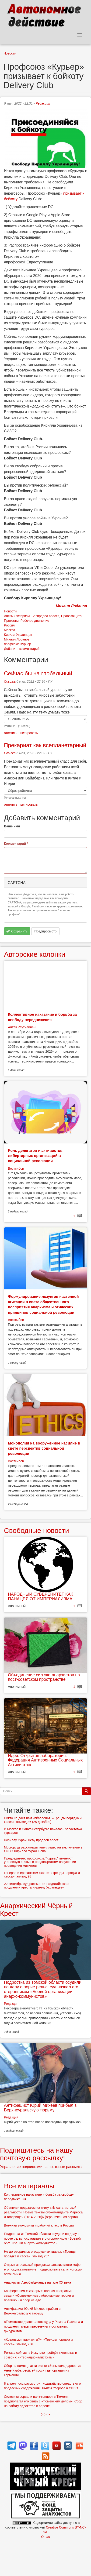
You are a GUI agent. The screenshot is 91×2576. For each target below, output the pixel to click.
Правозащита (71, 616)
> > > (45, 2414)
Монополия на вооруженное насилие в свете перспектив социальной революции (44, 1448)
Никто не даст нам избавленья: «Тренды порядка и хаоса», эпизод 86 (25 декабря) (43, 1819)
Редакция (42, 103)
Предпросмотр (45, 931)
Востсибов (16, 1168)
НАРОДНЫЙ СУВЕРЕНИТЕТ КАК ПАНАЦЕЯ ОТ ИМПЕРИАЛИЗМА (40, 1596)
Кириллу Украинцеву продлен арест (31, 1840)
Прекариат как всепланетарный (45, 745)
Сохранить (17, 931)
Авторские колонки (34, 954)
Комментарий (16, 843)
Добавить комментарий (21, 649)
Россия (9, 625)
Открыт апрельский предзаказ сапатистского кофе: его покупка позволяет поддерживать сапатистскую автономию (43, 2269)
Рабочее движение (35, 620)
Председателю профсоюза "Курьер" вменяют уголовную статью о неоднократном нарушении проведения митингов (40, 1861)
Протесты (11, 620)
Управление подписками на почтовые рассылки (41, 2167)
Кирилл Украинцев (18, 635)
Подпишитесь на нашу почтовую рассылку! (36, 2154)
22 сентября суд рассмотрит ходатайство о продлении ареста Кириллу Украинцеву (36, 1885)
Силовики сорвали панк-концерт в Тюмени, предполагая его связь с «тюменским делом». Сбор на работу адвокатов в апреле (43, 2401)
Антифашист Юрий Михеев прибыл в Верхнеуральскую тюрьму (40, 2107)
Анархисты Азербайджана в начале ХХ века (37, 2282)
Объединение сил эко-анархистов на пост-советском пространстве (44, 1677)
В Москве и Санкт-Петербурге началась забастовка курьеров (43, 1830)
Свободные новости (36, 1530)
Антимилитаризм (17, 616)
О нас (45, 2537)
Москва (9, 630)
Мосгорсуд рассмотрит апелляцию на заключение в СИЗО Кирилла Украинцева (43, 1849)
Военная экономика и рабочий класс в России (39, 2225)
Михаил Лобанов (71, 606)
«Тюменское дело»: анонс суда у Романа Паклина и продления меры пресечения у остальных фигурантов (43, 2326)
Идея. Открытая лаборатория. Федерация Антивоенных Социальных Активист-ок (45, 1760)
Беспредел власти (45, 616)
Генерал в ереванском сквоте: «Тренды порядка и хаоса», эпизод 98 (42, 1874)
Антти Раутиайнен (21, 1027)
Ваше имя (12, 826)
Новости (10, 53)
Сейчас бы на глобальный (38, 673)
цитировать (29, 733)
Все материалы (29, 2186)
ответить (10, 733)
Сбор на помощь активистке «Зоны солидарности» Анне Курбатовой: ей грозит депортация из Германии (42, 2370)
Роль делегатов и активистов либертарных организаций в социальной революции (35, 1156)
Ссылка (10, 681)
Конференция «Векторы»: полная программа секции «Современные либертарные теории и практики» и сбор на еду (39, 2295)
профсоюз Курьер (17, 644)
